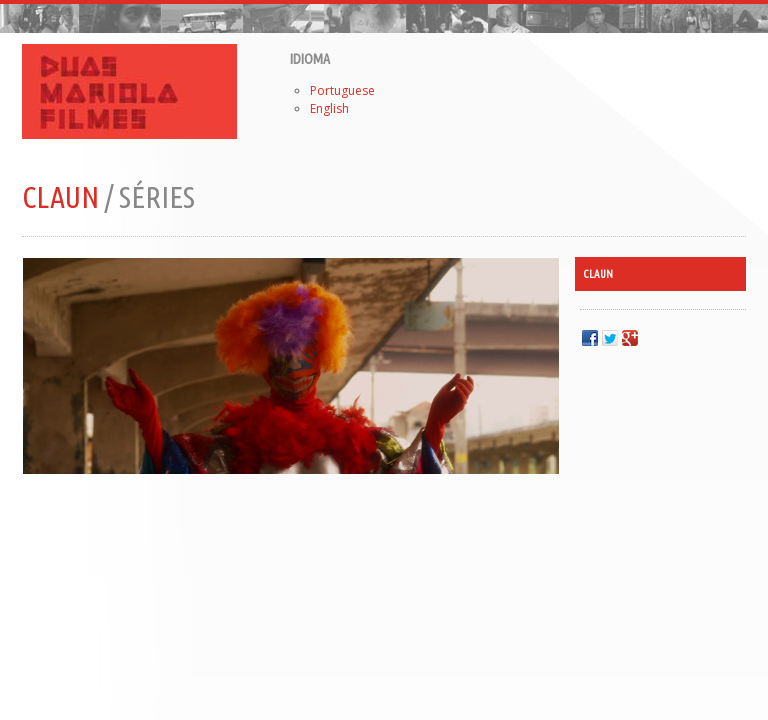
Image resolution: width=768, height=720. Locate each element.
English (329, 108)
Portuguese (342, 90)
